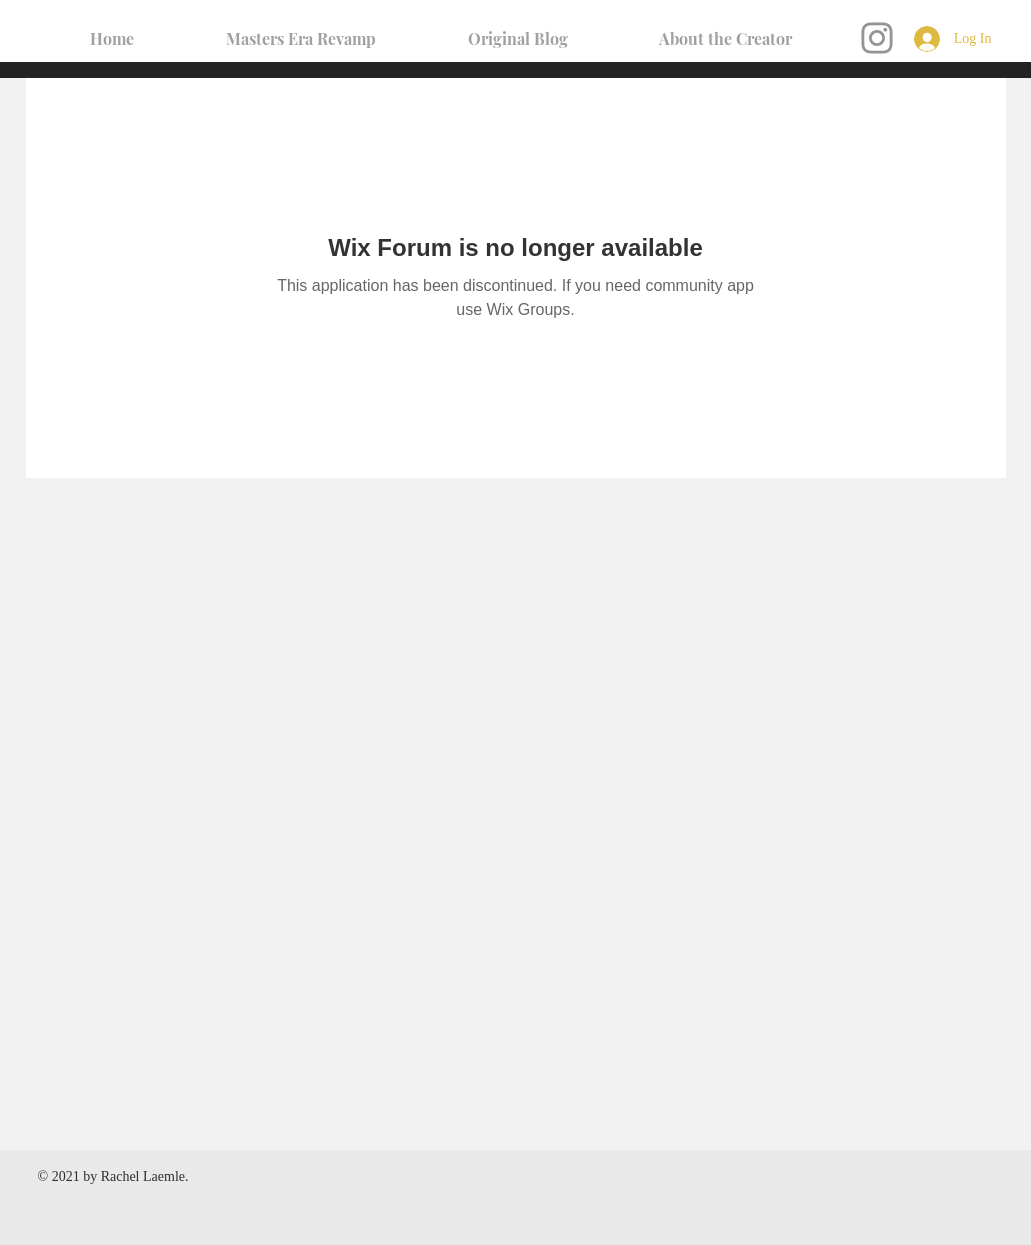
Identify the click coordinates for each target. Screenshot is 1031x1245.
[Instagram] (877, 38)
